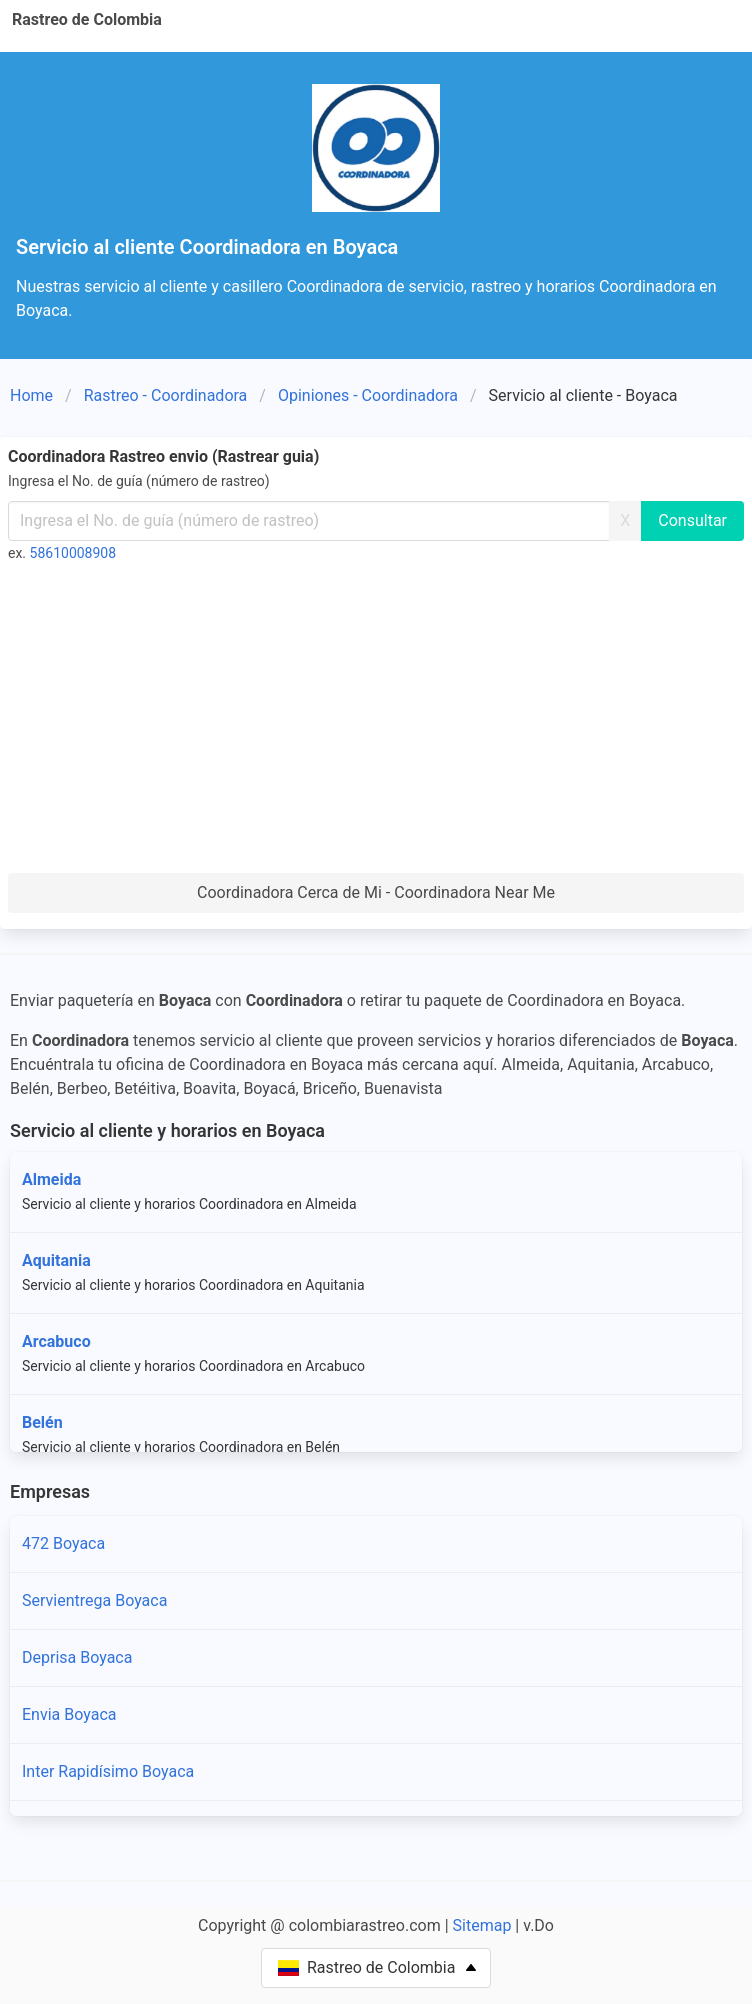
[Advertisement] (376, 723)
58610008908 (73, 553)
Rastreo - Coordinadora (166, 395)
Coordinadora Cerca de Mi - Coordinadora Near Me (376, 892)
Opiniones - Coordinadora (368, 395)
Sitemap (482, 1925)
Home (31, 395)
